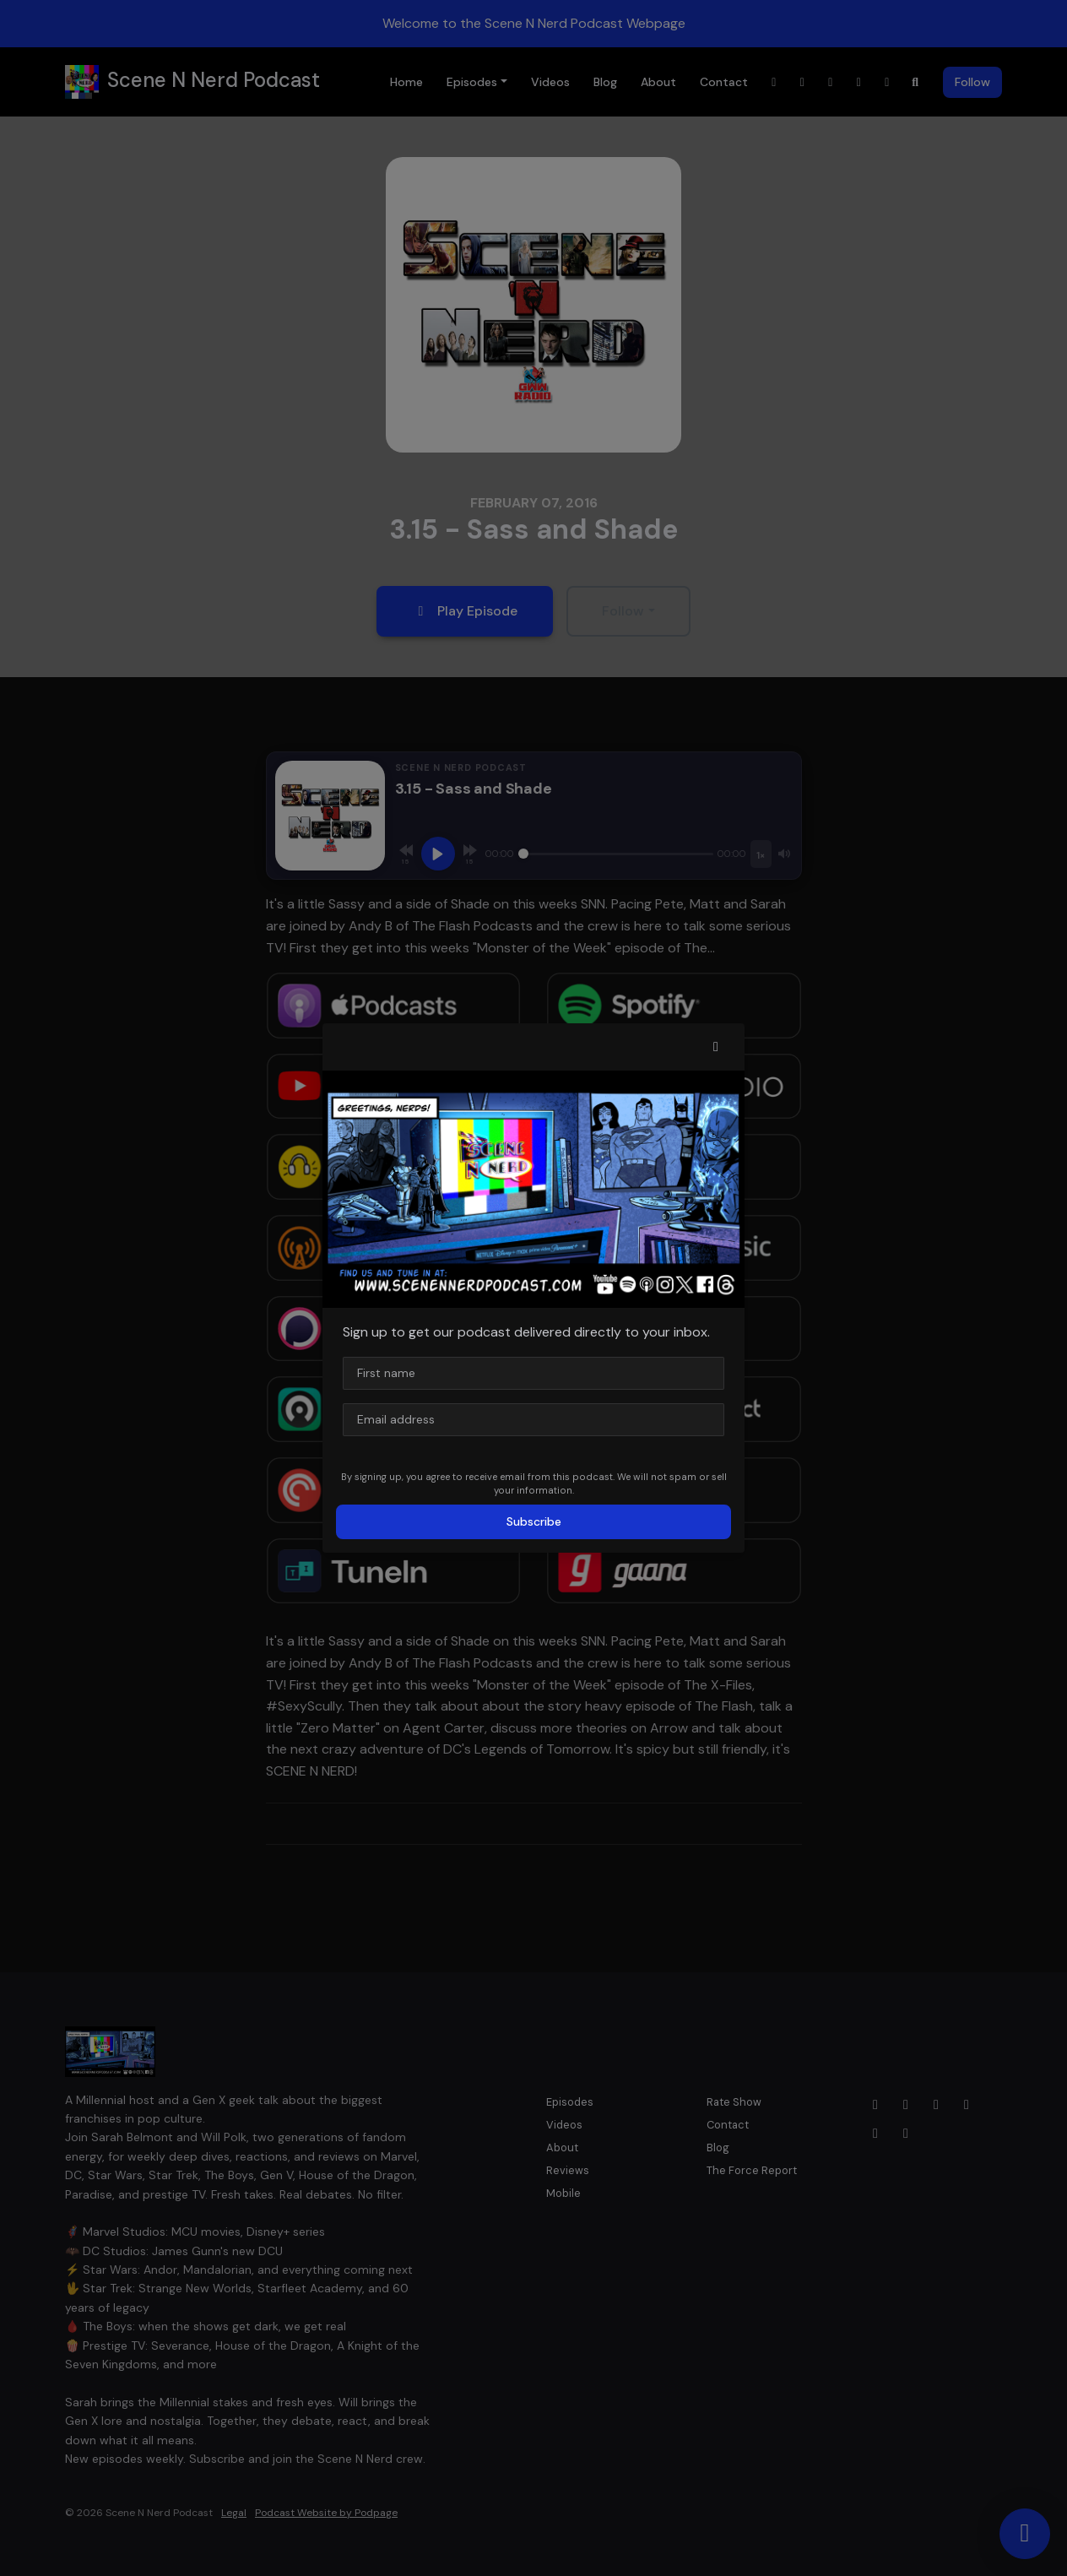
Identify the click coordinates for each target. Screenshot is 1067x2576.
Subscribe (533, 1521)
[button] (715, 1047)
